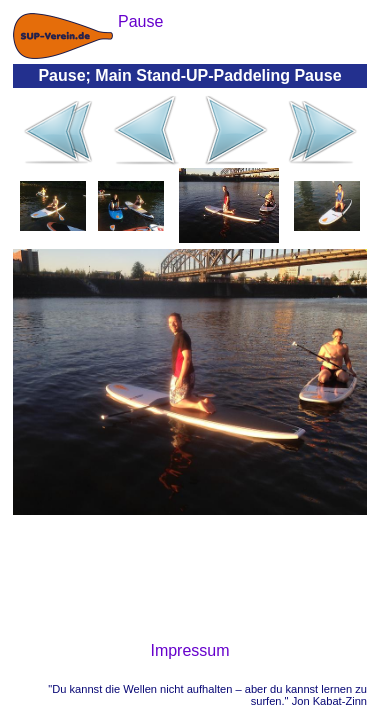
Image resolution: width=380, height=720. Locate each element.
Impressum (189, 650)
